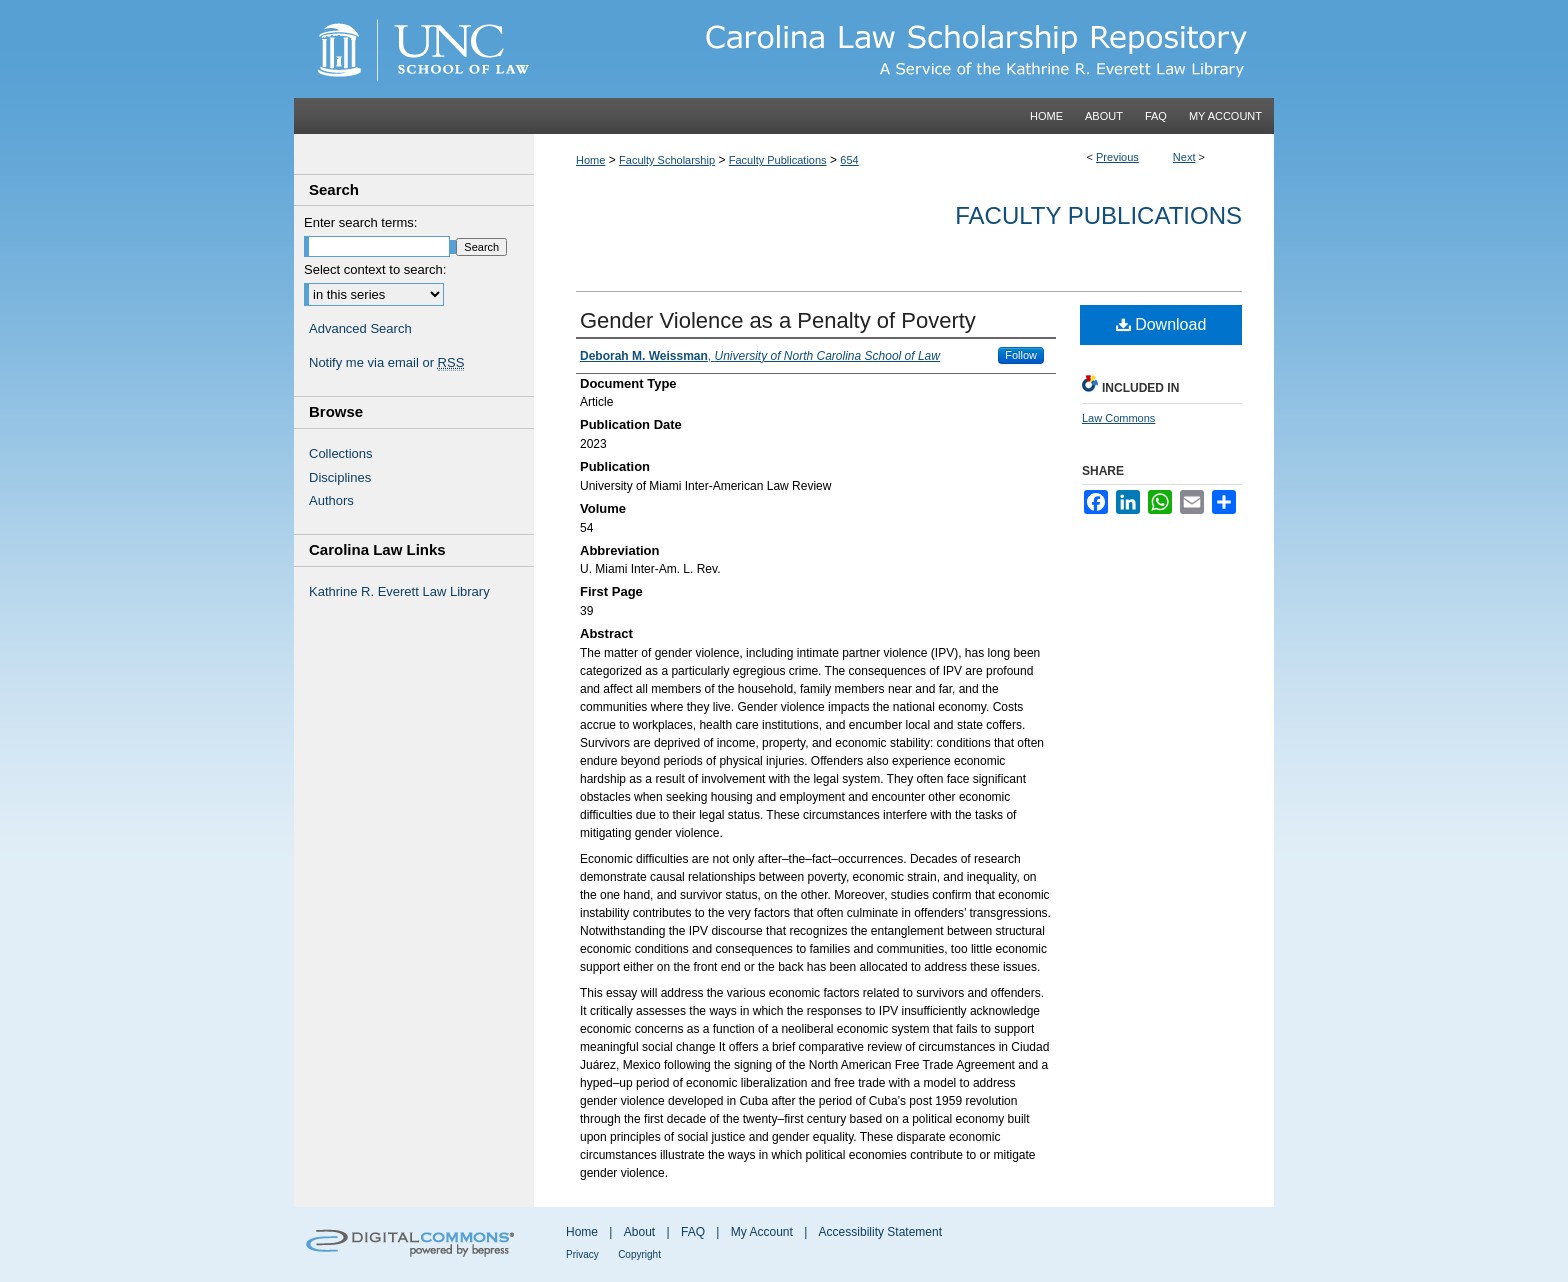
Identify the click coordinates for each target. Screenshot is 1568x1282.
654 (849, 160)
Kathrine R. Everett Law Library (399, 591)
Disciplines (340, 477)
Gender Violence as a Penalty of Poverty (778, 320)
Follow (1021, 355)
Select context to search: (375, 269)
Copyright (639, 1254)
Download (1161, 324)
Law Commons (1118, 418)
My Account (762, 1232)
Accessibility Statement (880, 1232)
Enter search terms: (360, 222)
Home (590, 160)
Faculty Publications (778, 160)
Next (1184, 157)
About (639, 1232)
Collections (341, 453)
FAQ (693, 1232)
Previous (1117, 157)
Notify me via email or (386, 363)
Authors (331, 500)
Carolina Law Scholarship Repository (904, 49)
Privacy (582, 1254)
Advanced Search (360, 328)
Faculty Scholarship (667, 160)
